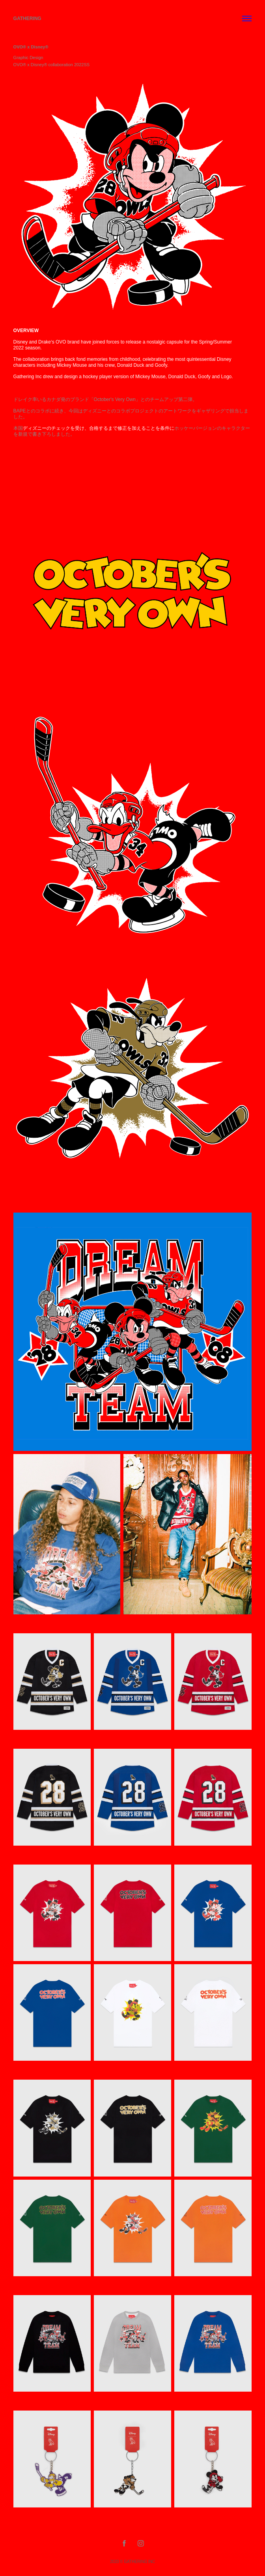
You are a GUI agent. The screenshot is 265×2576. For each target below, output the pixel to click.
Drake (44, 342)
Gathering (27, 18)
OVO (61, 342)
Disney (20, 342)
